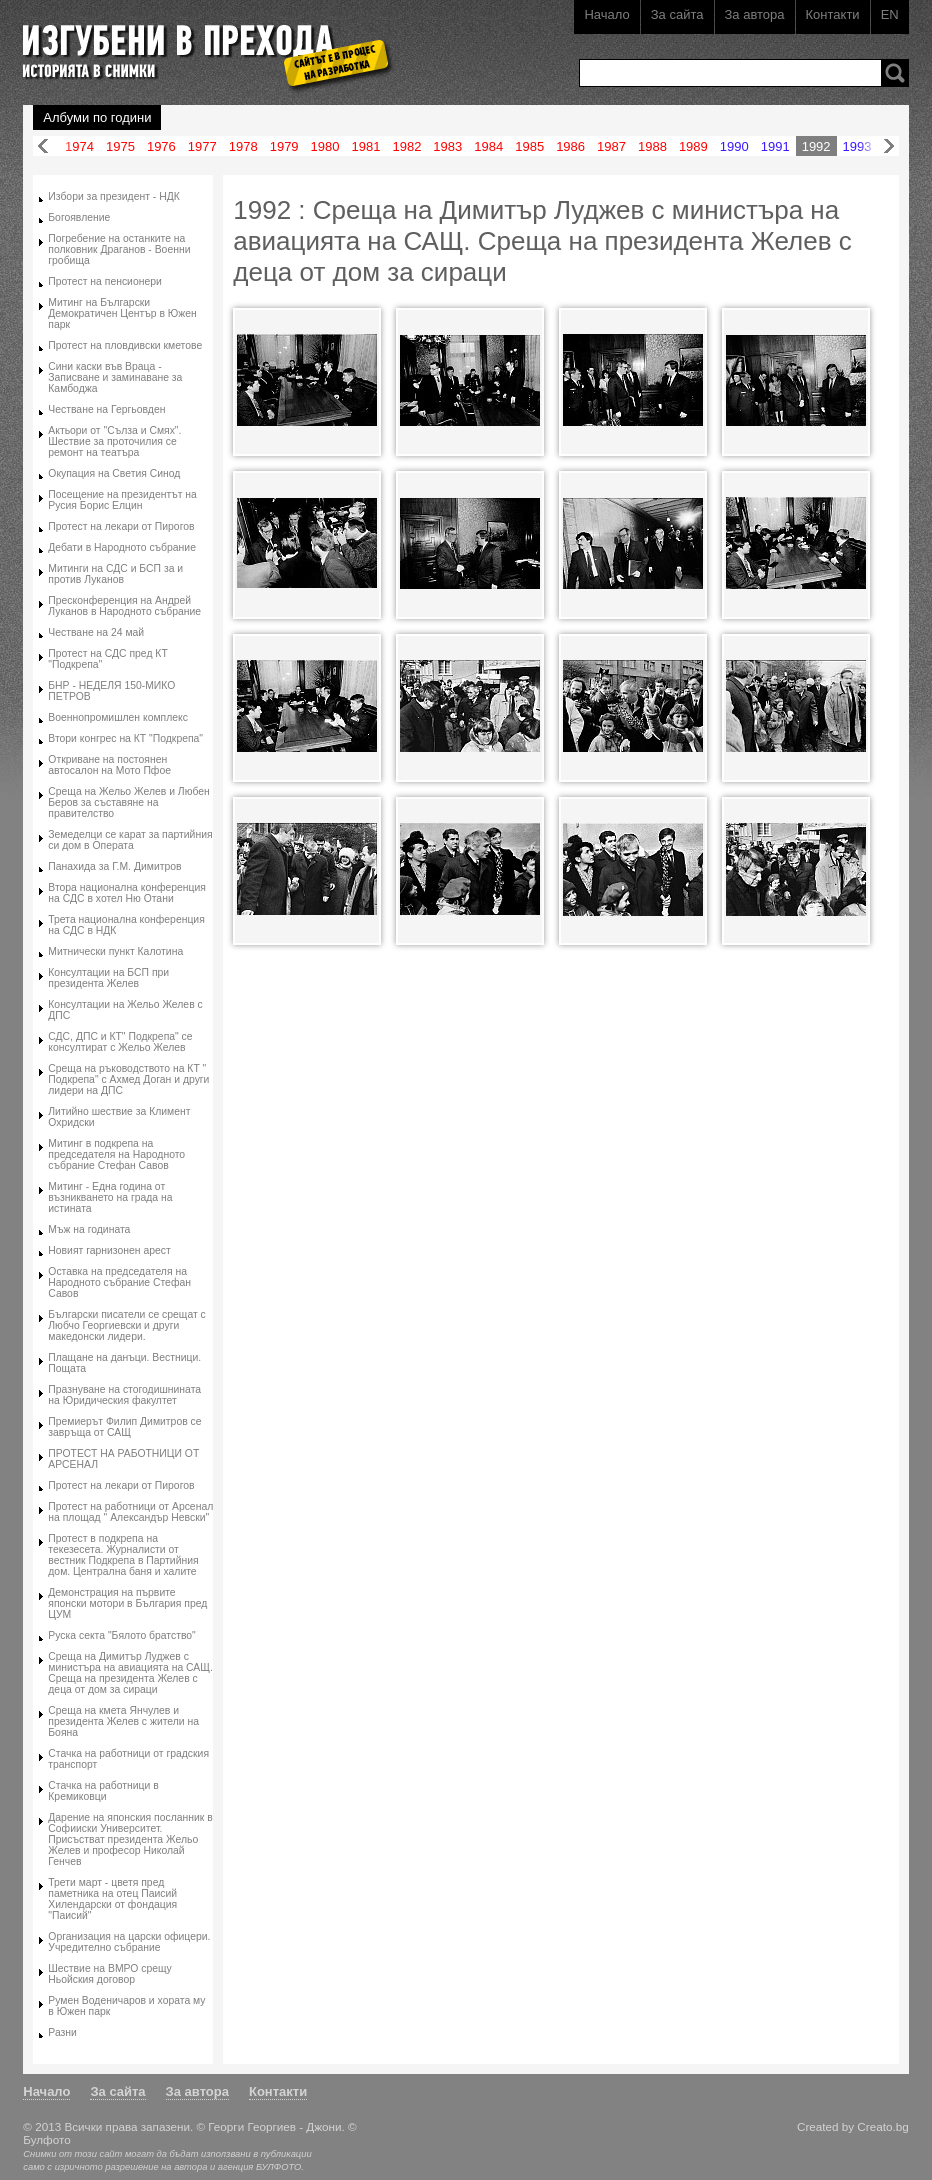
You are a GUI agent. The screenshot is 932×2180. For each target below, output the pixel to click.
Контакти (833, 14)
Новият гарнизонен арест (109, 1250)
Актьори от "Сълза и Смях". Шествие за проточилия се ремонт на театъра (114, 441)
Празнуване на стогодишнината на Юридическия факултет (124, 1395)
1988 (652, 146)
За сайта (677, 14)
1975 (120, 146)
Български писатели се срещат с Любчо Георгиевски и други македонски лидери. (127, 1325)
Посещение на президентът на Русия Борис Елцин (122, 500)
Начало (606, 14)
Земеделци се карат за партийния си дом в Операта (130, 840)
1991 (775, 146)
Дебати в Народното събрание (122, 547)
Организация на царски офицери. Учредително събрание (129, 1942)
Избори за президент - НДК (113, 196)
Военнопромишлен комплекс (118, 717)
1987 (611, 146)
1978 (243, 146)
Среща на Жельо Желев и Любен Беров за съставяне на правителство (129, 802)
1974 (79, 146)
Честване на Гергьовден (106, 409)
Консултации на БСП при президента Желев (108, 978)
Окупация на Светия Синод (114, 473)
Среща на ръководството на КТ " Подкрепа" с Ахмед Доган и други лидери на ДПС (128, 1079)
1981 (366, 146)
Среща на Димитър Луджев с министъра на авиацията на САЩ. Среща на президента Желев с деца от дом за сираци (130, 1673)
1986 (570, 146)
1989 (693, 146)
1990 (734, 146)
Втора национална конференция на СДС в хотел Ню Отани (127, 893)
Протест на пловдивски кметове (125, 345)
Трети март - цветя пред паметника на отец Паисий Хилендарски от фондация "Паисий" (112, 1899)
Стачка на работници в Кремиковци (103, 1791)
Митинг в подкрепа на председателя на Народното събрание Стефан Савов (116, 1154)
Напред (889, 146)
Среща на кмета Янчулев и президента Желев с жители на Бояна (123, 1721)
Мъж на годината (89, 1229)
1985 (529, 146)
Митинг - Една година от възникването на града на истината (110, 1197)
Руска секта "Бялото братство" (122, 1635)
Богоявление (79, 217)
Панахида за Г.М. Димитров (114, 866)
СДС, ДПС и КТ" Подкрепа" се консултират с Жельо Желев (120, 1042)
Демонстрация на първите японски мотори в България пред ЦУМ (127, 1603)
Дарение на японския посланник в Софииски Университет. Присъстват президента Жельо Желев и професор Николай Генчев (130, 1839)
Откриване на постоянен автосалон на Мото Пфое (109, 765)
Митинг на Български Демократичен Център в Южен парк (122, 313)
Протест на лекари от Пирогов (121, 526)
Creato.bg (882, 2126)
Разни (62, 2032)
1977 (202, 146)
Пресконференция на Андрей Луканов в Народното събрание (124, 606)
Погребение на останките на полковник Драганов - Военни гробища (119, 249)
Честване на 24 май (96, 632)
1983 (447, 146)
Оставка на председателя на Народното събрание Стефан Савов (119, 1282)
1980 (325, 146)
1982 (406, 146)
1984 (488, 146)
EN (890, 14)
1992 (816, 146)
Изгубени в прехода (199, 43)
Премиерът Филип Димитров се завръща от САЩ (124, 1427)
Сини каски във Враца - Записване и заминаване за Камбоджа (115, 377)
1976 (161, 146)
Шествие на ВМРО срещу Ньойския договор (110, 1974)
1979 (284, 146)
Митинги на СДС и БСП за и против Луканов (115, 574)
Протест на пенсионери (105, 281)
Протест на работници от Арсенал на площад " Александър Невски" (130, 1512)
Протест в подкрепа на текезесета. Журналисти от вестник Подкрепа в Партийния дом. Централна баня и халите (123, 1555)
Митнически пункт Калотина (115, 951)
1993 (857, 146)
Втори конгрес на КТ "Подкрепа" (125, 738)
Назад (43, 146)
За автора (755, 14)
